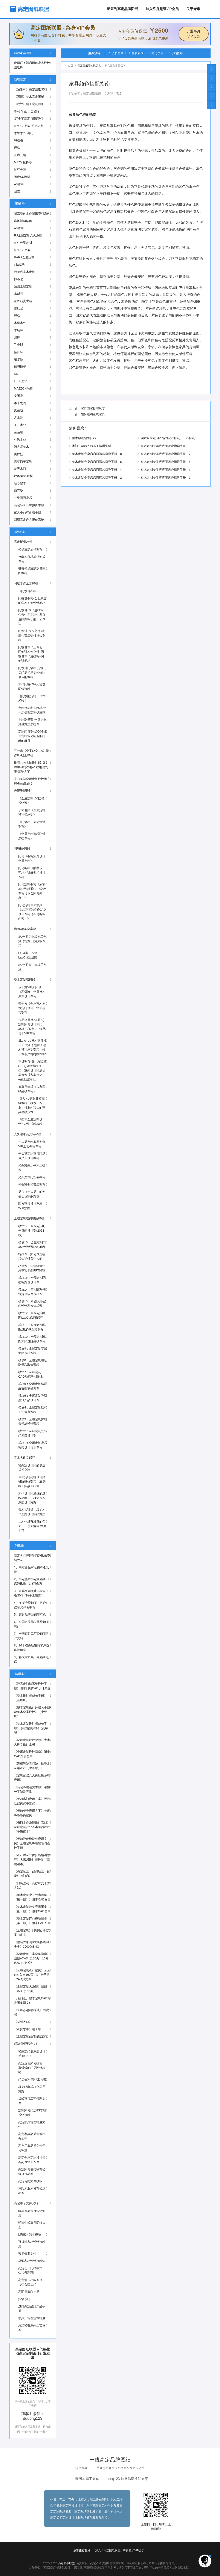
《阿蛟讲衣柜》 (28, 591)
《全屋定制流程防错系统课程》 (31, 836)
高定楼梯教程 (23, 541)
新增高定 (20, 79)
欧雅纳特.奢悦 (23, 476)
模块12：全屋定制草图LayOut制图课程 (32, 1315)
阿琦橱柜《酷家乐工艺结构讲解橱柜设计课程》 (31, 872)
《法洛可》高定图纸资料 (30, 89)
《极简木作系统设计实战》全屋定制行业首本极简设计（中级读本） (32, 1827)
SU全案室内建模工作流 (32, 967)
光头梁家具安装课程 (27, 1134)
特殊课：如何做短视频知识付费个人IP (31, 1256)
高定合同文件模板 (30, 2181)
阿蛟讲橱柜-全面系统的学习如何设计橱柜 (32, 601)
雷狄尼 (18, 308)
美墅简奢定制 (23, 461)
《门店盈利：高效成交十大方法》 (32, 1885)
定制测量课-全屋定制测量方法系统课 (32, 722)
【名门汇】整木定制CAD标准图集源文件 (32, 2000)
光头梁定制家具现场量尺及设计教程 (31, 1156)
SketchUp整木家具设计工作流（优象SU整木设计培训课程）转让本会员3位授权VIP (32, 1047)
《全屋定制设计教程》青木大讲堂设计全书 (32, 1742)
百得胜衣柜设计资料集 (31, 2244)
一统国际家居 (23, 498)
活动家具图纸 (23, 53)
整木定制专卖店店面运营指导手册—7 (166, 454)
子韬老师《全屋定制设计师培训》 (31, 812)
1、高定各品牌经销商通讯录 (31, 1570)
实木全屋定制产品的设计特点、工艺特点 (168, 438)
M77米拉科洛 (23, 162)
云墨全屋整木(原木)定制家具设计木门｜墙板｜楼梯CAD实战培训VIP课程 (32, 1026)
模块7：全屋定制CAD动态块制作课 (30, 1374)
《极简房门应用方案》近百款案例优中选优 (32, 1801)
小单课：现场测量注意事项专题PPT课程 (31, 1268)
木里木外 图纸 (23, 133)
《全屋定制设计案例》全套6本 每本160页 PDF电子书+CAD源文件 (32, 1974)
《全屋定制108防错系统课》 (31, 801)
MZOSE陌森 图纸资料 (29, 126)
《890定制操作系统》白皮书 (31, 2012)
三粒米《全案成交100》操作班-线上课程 (31, 753)
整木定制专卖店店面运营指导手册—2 (97, 477)
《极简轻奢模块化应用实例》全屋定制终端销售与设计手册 (32, 1843)
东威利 (18, 293)
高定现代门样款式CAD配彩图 (30, 2270)
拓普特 (18, 352)
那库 (17, 337)
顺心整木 (20, 483)
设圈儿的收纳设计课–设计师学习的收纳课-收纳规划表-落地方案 (31, 767)
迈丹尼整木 (21, 446)
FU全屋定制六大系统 (28, 235)
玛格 (17, 147)
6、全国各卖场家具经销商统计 (31, 1624)
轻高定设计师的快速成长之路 (31, 1468)
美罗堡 (18, 454)
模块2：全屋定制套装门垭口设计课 (32, 1433)
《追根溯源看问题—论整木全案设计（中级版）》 (32, 1766)
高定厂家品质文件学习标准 (31, 2148)
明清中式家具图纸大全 (31, 2225)
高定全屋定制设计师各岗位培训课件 (31, 2160)
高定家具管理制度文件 (31, 2124)
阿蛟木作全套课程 (26, 583)
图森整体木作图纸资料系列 (32, 213)
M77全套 (20, 169)
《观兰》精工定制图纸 (29, 104)
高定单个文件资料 (26, 2203)
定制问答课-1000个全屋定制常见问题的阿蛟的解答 (32, 736)
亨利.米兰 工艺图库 (27, 111)
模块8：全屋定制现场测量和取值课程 (32, 1362)
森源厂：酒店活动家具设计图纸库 (32, 65)
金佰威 (18, 432)
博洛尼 (18, 279)
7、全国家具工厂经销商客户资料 (31, 1636)
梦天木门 (20, 468)
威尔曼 (18, 359)
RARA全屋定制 (24, 257)
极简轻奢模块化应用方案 (31, 2089)
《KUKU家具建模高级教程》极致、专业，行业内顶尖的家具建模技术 (31, 1105)
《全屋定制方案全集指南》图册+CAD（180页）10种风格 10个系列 (32, 1958)
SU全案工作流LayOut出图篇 (27, 955)
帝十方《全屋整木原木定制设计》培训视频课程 (31, 1008)
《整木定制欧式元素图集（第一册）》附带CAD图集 (32, 1909)
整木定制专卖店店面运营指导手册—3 (166, 469)
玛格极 (18, 140)
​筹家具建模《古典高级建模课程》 (31, 1089)
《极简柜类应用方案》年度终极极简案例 (32, 1813)
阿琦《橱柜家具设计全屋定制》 (31, 858)
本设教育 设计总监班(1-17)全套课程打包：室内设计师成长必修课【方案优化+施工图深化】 (32, 1070)
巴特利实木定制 (24, 272)
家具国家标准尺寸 (93, 408)
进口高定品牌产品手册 (31, 2309)
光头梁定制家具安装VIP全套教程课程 (31, 1144)
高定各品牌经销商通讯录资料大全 (32, 1558)
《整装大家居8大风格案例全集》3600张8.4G (31, 1944)
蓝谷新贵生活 (23, 301)
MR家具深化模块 (29, 2234)
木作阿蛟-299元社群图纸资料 (31, 687)
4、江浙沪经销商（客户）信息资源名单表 (31, 1605)
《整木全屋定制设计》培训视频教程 (30, 1121)
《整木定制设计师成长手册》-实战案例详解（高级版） (31, 1728)
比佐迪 (18, 410)
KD (16, 374)
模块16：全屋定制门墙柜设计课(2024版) (32, 1245)
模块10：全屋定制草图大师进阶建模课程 (32, 1339)
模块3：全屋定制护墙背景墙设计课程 (32, 1421)
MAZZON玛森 (23, 388)
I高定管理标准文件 (26, 2043)
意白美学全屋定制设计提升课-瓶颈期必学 (32, 781)
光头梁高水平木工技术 (31, 1168)
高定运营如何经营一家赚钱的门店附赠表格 (31, 2067)
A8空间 (19, 184)
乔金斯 (18, 344)
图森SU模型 (22, 177)
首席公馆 (20, 155)
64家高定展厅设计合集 (32, 2213)
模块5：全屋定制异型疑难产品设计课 (32, 1398)
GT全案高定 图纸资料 (28, 118)
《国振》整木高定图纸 (29, 96)
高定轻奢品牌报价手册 (29, 505)
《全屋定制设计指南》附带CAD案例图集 (32, 1754)
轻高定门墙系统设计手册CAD (31, 2054)
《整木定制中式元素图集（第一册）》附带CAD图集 (32, 1897)
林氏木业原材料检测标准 (31, 2191)
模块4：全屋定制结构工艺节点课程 (32, 1410)
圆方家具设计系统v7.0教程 (30, 1206)
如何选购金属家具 (93, 414)
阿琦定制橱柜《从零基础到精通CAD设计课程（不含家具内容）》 (32, 891)
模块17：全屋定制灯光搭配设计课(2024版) (32, 1230)
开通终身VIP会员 (193, 33)
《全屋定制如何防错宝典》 (32, 2036)
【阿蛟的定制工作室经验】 (31, 698)
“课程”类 (19, 532)
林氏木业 (20, 439)
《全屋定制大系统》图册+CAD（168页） (30, 1989)
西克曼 (18, 490)
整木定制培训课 (24, 979)
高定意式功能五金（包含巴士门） (30, 2282)
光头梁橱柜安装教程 (31, 1184)
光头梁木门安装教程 (31, 1177)
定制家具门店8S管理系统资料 (32, 2113)
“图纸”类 (19, 203)
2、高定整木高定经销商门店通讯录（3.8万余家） (31, 1581)
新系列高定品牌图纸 (122, 9)
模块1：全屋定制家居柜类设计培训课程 (32, 1445)
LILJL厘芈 (20, 381)
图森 (17, 191)
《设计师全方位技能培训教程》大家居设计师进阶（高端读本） (32, 1859)
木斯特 (18, 330)
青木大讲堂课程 (24, 1457)
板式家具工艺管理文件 (31, 2101)
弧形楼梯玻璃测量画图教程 (31, 571)
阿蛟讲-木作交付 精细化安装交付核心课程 (31, 635)
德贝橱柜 (20, 366)
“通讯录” (19, 1545)
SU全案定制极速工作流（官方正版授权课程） (32, 941)
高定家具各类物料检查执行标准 (31, 2172)
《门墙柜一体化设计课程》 (31, 824)
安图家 (18, 395)
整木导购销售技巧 (84, 438)
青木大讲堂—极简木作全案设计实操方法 (31, 1512)
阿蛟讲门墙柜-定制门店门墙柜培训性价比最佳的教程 (32, 672)
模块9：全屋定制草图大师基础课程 (32, 1351)
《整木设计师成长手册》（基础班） (30, 1698)
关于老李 (193, 9)
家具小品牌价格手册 (27, 512)
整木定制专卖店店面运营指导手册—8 (97, 454)
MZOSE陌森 (22, 250)
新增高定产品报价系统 (29, 519)
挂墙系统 (24, 2299)
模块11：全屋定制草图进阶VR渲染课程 (32, 1327)
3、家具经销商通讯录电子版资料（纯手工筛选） (31, 1593)
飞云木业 (20, 425)
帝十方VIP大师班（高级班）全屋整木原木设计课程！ (31, 992)
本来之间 (20, 403)
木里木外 (20, 323)
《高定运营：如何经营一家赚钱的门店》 (32, 1874)
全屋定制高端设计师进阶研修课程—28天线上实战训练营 (32, 1481)
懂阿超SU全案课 (25, 929)
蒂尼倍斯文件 (27, 2253)
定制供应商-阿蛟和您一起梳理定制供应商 (32, 710)
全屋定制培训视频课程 (29, 1218)
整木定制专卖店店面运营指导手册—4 (97, 469)
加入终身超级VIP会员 (162, 9)
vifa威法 (19, 264)
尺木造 (18, 417)
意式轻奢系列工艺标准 (31, 2328)
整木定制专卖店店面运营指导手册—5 (166, 461)
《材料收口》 (23, 2022)
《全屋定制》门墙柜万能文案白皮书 (32, 1933)
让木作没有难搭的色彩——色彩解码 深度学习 (32, 1526)
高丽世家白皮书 (28, 2291)
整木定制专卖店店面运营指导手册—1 (166, 477)
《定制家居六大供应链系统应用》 (32, 1778)
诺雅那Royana (23, 221)
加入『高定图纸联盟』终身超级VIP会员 (119, 2550)
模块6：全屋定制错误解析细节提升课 (32, 1386)
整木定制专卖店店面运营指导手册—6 (97, 461)
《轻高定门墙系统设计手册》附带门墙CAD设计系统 (32, 1686)
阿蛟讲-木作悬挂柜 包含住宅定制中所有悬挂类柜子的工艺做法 (31, 616)
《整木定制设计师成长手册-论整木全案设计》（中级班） (32, 1712)
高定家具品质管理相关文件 (31, 2136)
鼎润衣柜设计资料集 (31, 2261)
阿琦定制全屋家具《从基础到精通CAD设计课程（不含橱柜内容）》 (32, 911)
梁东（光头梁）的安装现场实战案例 (31, 1194)
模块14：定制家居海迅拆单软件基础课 (32, 1292)
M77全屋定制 (23, 242)
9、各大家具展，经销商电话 (31, 1659)
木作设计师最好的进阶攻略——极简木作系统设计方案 (31, 1498)
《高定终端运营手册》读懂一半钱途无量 (32, 1789)
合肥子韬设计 (23, 790)
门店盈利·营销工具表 (32, 2079)
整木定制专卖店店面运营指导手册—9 (166, 446)
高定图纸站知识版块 (89, 65)
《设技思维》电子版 (27, 2029)
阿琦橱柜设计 (23, 848)
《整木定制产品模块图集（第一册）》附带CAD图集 (32, 1921)
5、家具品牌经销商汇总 (30, 1614)
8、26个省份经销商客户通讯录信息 (31, 1648)
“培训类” (19, 1674)
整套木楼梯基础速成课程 (31, 559)
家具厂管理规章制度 (31, 2318)
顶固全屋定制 (23, 286)
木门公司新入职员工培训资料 (91, 446)
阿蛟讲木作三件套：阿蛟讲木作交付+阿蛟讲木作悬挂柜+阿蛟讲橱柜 (31, 654)
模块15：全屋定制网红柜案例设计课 (32, 1280)
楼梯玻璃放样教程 (30, 549)
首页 (70, 65)
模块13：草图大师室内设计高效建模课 (32, 1304)
